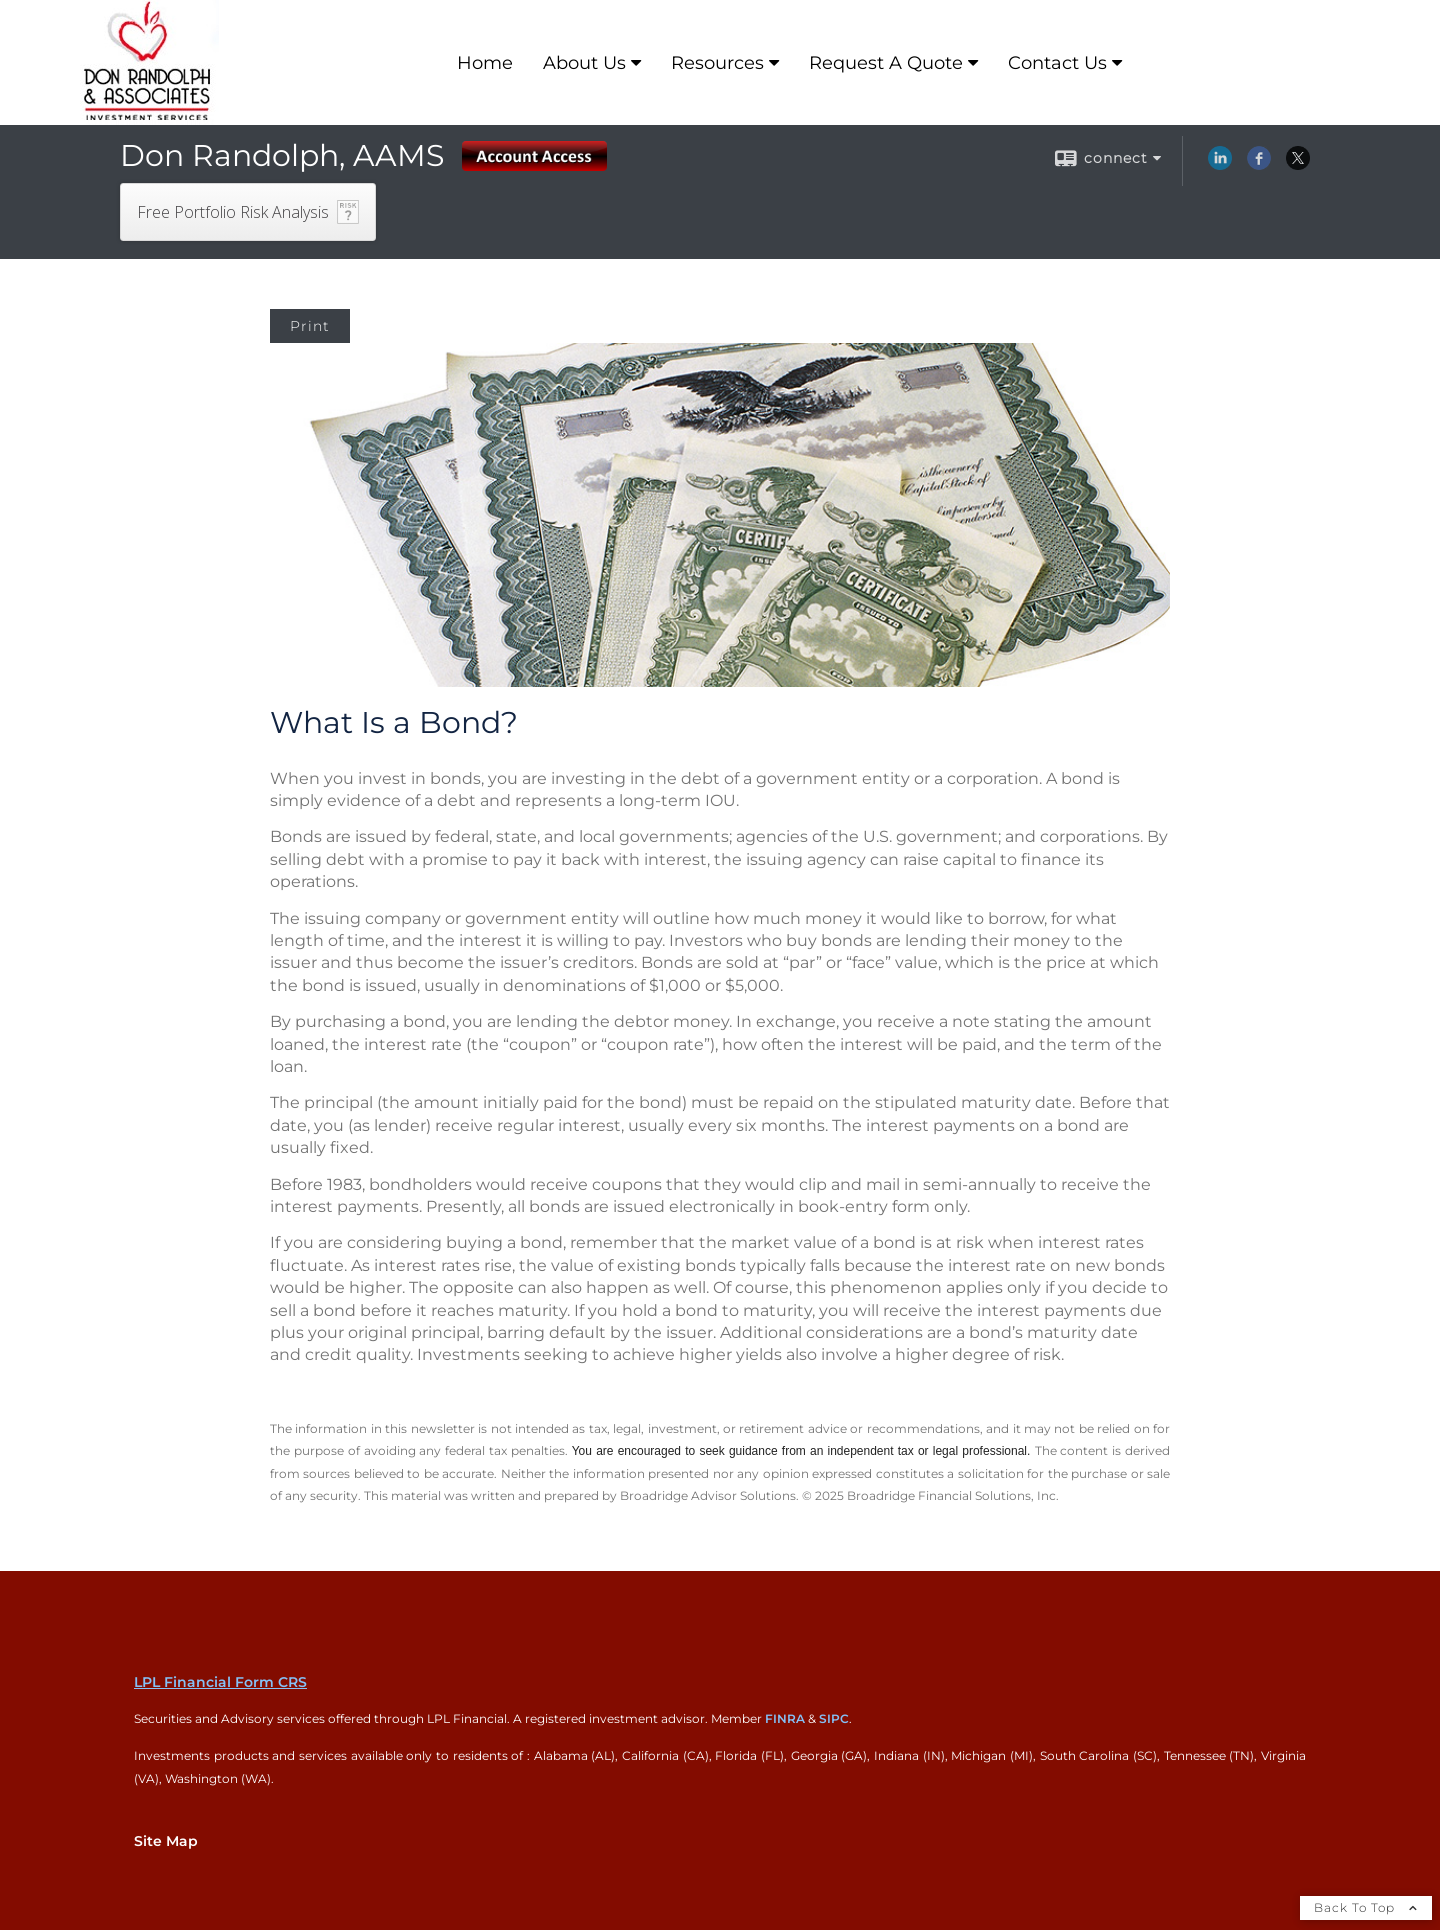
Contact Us (1057, 63)
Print (310, 326)
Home (485, 63)
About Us (584, 63)
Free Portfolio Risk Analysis (233, 212)
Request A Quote (886, 63)
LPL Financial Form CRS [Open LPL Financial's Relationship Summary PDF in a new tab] (220, 1682)
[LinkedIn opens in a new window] (1220, 165)
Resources (717, 63)
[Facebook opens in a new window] (1259, 165)
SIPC (834, 1718)
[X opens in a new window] (1298, 165)
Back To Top (1366, 1907)
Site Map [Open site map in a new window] (166, 1841)
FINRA (785, 1718)
